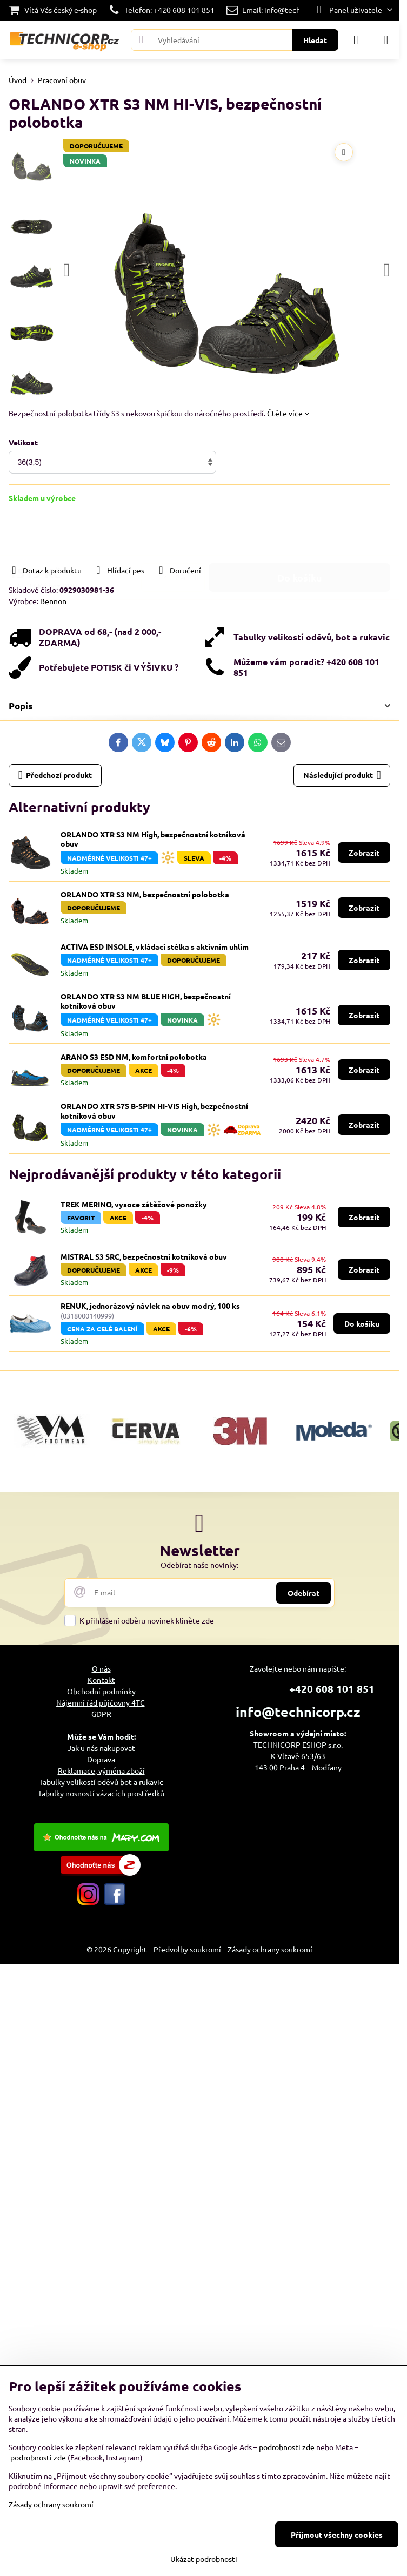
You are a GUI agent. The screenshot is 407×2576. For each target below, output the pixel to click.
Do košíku (299, 534)
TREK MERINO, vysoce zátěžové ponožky (134, 1204)
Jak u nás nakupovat (101, 1748)
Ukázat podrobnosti (203, 2559)
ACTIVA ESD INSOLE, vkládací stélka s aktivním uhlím (155, 946)
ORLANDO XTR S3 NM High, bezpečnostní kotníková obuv (153, 839)
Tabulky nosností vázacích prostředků (101, 1793)
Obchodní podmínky (101, 1691)
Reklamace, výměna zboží (101, 1770)
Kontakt (101, 1680)
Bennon (53, 601)
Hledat (315, 40)
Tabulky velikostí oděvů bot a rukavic (101, 1782)
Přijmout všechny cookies (337, 2534)
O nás (101, 1668)
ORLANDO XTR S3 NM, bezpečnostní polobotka (145, 894)
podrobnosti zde (287, 2447)
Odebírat (303, 1593)
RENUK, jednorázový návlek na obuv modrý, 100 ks (150, 1305)
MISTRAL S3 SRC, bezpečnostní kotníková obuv (144, 1256)
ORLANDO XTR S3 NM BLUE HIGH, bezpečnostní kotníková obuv (146, 1001)
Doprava (101, 1759)
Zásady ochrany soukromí (270, 1949)
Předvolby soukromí (187, 1949)
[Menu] (386, 40)
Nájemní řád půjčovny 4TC (100, 1702)
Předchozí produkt (55, 775)
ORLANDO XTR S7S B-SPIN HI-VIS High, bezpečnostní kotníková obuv (154, 1110)
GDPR (101, 1714)
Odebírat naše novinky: (199, 1565)
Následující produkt (342, 775)
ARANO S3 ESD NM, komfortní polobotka (134, 1056)
